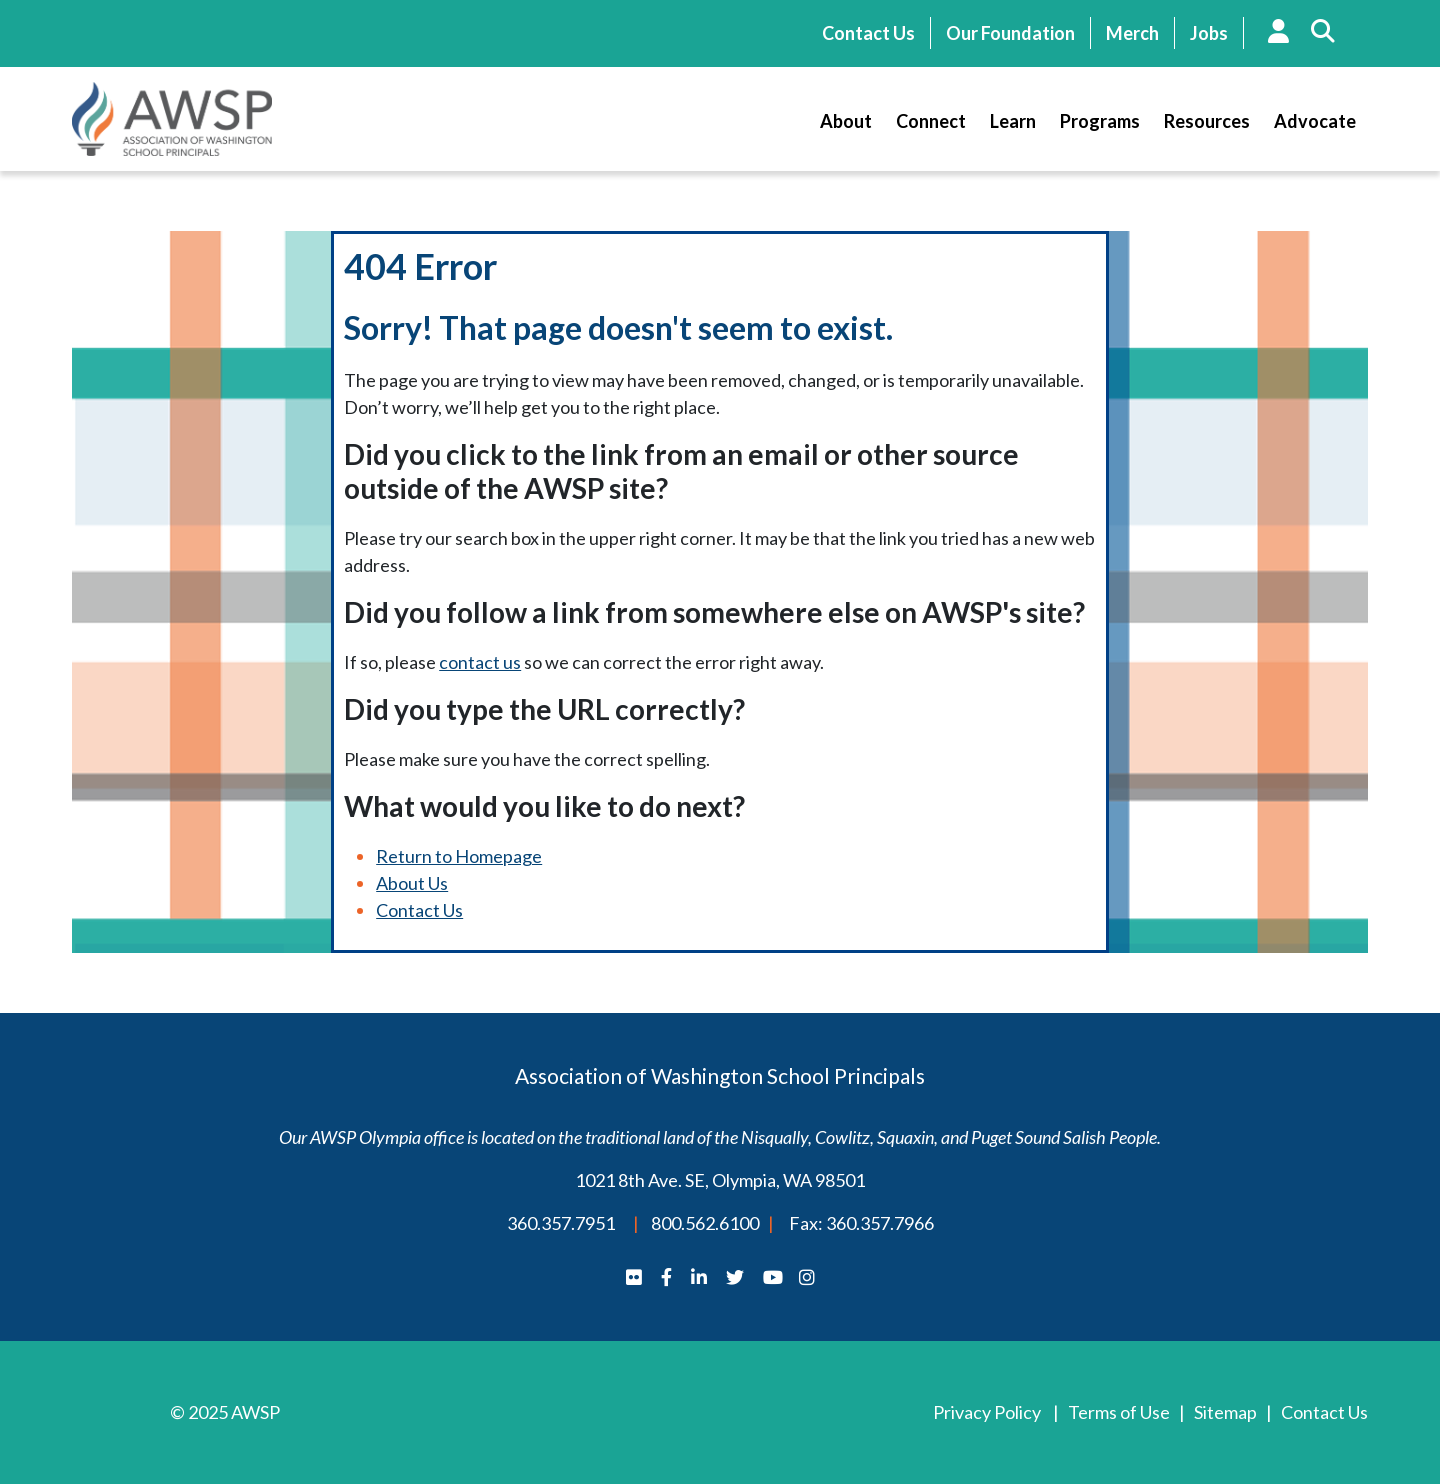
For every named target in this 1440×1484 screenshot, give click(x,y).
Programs (1100, 121)
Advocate (1315, 121)
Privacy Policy (987, 1412)
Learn (1013, 121)
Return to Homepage (459, 856)
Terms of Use (1119, 1412)
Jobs (1209, 33)
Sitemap (1225, 1412)
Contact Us (868, 33)
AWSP (172, 119)
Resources (1207, 121)
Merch (1132, 33)
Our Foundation (1010, 33)
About (846, 121)
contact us (480, 662)
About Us (412, 883)
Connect (931, 121)
